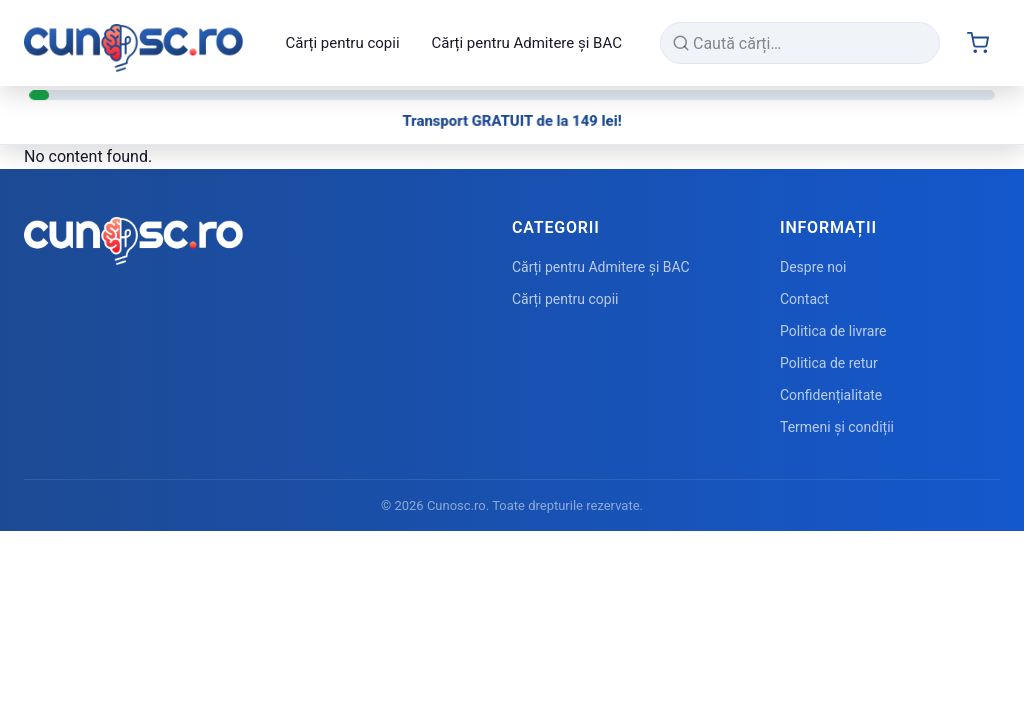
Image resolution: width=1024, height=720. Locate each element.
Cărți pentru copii (342, 43)
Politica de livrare (833, 331)
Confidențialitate (831, 395)
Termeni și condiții (837, 427)
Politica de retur (829, 363)
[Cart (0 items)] (978, 43)
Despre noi (813, 267)
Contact (804, 299)
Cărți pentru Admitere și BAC (527, 43)
